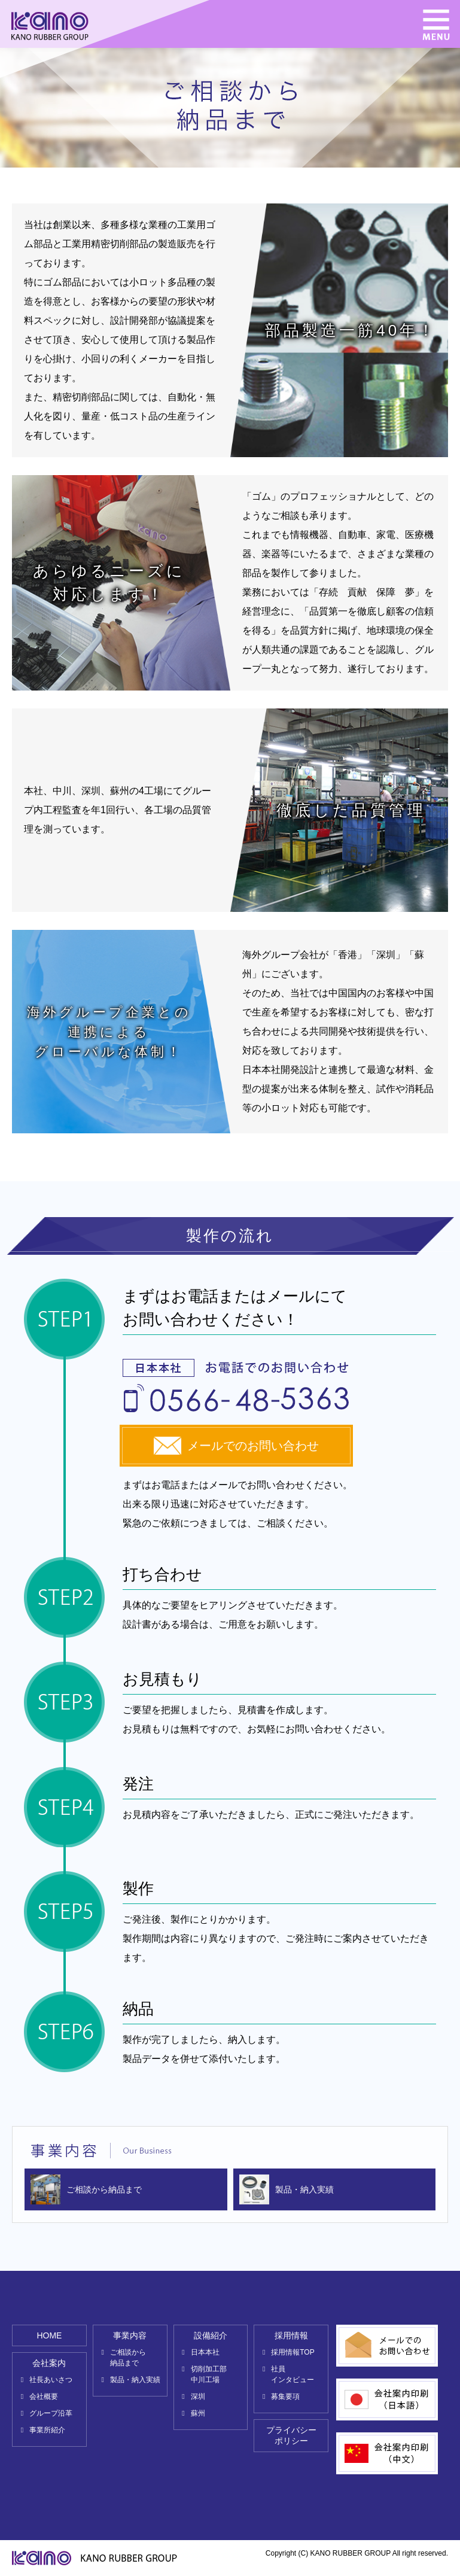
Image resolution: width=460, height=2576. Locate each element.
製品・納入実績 (304, 2189)
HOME (49, 2335)
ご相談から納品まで (104, 2189)
